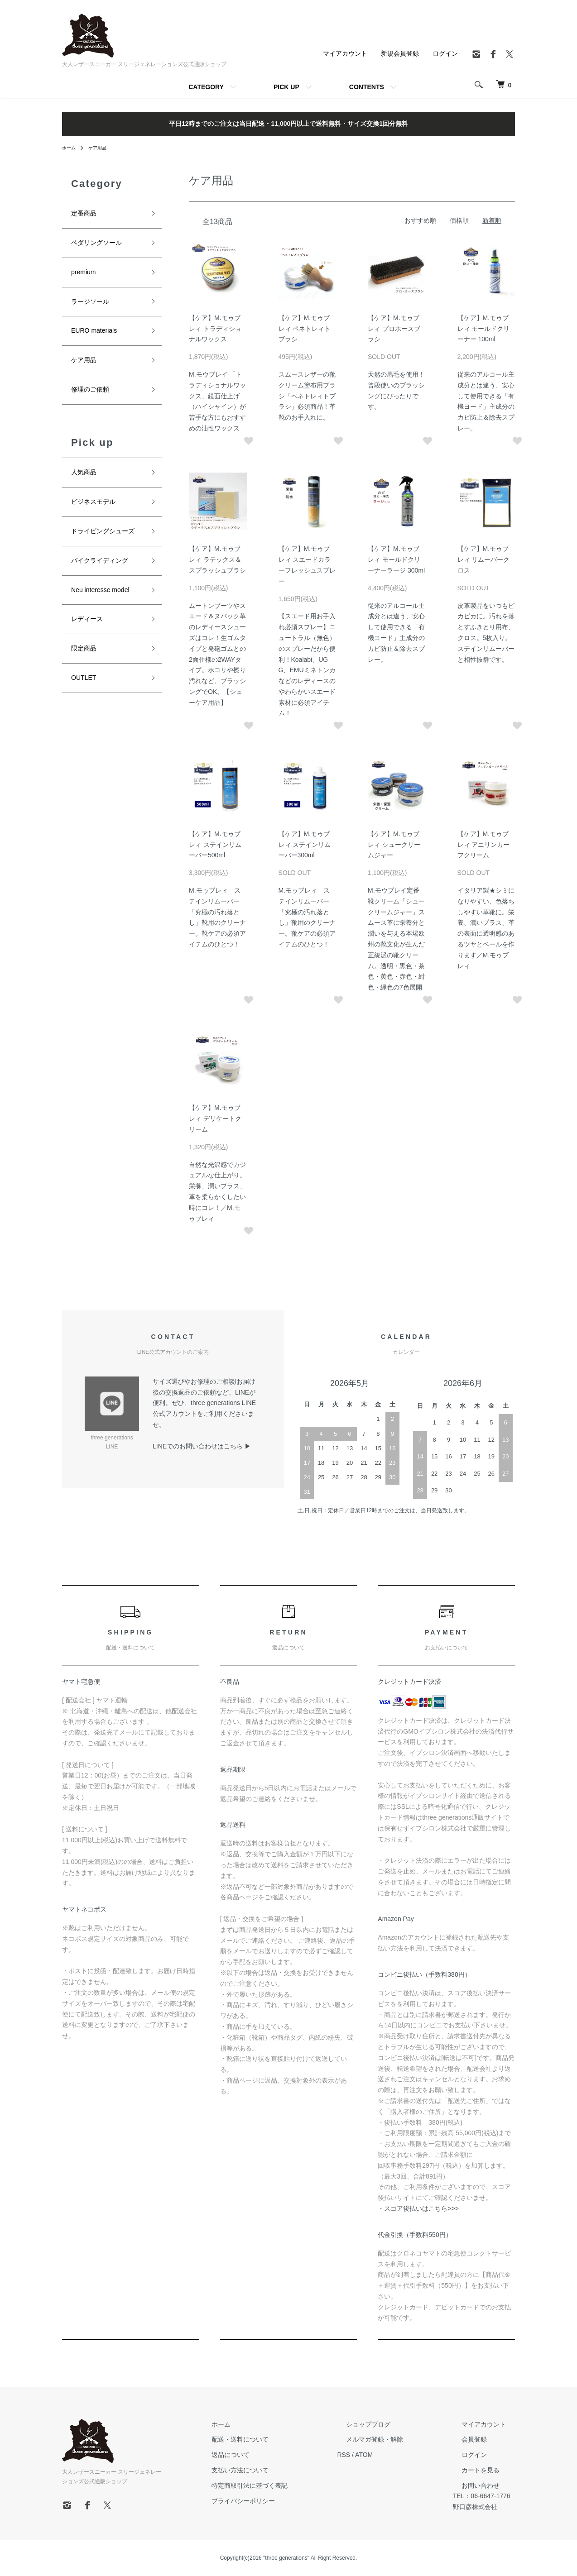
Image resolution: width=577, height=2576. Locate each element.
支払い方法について (271, 2470)
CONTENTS (366, 87)
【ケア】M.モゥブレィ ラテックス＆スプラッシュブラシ (217, 559)
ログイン (445, 53)
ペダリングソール (100, 245)
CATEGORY (206, 87)
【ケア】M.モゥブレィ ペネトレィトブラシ (305, 328)
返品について (262, 2454)
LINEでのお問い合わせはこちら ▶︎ (202, 1446)
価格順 (459, 220)
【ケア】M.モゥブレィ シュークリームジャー (394, 844)
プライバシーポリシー (274, 2500)
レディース (89, 638)
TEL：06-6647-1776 (486, 2496)
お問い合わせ (476, 2485)
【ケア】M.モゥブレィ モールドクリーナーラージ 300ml (396, 559)
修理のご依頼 (93, 399)
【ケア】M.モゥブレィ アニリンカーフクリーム (483, 844)
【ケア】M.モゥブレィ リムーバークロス (483, 559)
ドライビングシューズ (107, 546)
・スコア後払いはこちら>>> (418, 2208)
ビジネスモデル (96, 515)
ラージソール (93, 307)
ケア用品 (102, 147)
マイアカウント (345, 53)
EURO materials (97, 338)
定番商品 (85, 214)
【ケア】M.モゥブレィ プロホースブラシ (394, 328)
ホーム (70, 147)
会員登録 (470, 2439)
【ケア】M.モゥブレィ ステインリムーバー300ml (305, 844)
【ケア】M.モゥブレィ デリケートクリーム (215, 1118)
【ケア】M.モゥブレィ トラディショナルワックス (215, 328)
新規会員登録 (400, 53)
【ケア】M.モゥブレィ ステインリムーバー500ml (215, 844)
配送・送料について (271, 2439)
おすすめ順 (420, 220)
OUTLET (85, 700)
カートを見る (476, 2470)
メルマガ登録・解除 (388, 2439)
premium (85, 276)
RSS (366, 2454)
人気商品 (85, 484)
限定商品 (85, 669)
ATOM (386, 2454)
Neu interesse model (104, 607)
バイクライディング (103, 576)
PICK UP (286, 87)
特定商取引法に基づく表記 (281, 2485)
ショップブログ (382, 2424)
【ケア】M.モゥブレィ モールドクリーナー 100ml (483, 328)
